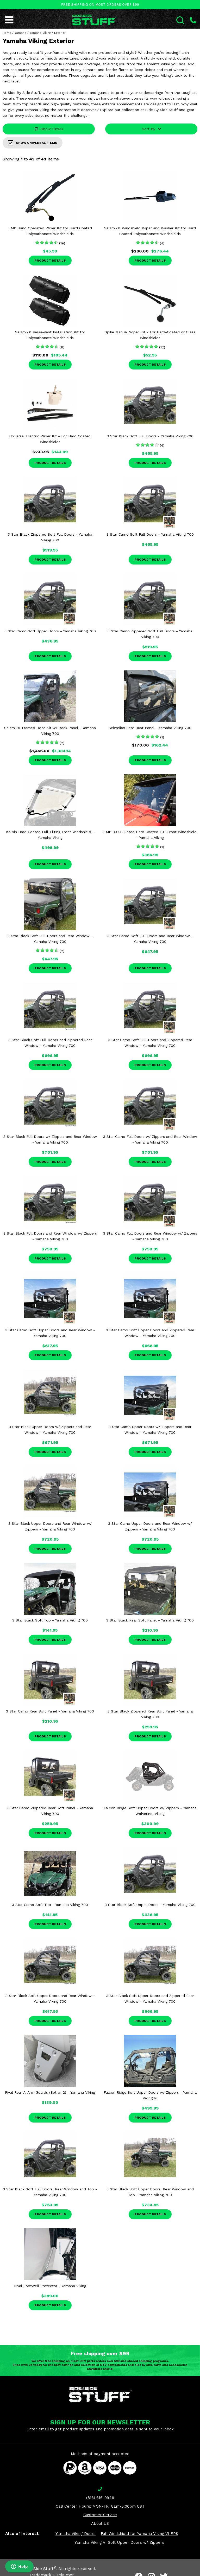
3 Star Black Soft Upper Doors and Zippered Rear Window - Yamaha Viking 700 (150, 1998)
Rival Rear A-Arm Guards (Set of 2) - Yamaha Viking (50, 2092)
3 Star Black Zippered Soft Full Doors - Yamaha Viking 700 (50, 537)
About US (100, 2523)
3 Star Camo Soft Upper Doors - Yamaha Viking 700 (50, 631)
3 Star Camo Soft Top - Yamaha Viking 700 (50, 1905)
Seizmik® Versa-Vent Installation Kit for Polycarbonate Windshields (50, 335)
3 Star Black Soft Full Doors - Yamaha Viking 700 (150, 436)
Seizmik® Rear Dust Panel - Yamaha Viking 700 (150, 728)
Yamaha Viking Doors (75, 2533)
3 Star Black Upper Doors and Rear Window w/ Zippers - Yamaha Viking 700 (50, 1526)
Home (7, 33)
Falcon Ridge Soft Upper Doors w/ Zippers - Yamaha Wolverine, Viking (150, 1811)
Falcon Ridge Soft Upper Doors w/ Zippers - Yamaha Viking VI (150, 2095)
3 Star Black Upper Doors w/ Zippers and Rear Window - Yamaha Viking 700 (50, 1430)
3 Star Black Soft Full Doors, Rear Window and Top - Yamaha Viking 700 (50, 2192)
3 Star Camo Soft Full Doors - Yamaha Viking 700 (150, 534)
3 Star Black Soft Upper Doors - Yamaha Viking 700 (150, 1905)
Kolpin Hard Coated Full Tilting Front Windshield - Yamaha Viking (50, 835)
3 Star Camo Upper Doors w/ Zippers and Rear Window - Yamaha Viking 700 (150, 1430)
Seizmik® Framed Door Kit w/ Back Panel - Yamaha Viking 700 (50, 731)
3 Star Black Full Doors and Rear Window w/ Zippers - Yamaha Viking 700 (50, 1236)
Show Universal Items (32, 143)
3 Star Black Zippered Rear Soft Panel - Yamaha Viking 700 (150, 1714)
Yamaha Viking (40, 33)
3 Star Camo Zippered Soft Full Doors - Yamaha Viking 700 (150, 634)
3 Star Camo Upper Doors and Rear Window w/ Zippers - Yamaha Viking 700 (150, 1526)
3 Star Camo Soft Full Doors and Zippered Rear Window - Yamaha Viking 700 (150, 1043)
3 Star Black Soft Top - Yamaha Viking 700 (50, 1620)
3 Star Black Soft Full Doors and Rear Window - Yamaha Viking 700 (50, 939)
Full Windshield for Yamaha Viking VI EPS (139, 2533)
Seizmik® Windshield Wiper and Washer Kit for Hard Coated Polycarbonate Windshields (150, 231)
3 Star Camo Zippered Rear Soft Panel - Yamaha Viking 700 (50, 1811)
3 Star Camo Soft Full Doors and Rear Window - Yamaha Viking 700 (150, 939)
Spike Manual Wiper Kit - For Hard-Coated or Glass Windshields (150, 335)
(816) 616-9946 (100, 2497)
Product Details (50, 260)
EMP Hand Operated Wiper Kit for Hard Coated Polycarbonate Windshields (50, 231)
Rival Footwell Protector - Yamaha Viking (50, 2286)
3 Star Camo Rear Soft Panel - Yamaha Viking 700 (50, 1711)
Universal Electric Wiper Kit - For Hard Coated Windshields (50, 439)
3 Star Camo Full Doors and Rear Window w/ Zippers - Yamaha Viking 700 (150, 1236)
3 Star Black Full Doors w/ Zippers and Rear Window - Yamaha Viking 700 (50, 1139)
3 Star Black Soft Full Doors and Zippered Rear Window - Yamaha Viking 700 (50, 1043)
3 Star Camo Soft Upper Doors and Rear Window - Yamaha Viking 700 (50, 1333)
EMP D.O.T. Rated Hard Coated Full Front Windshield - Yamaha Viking (150, 835)
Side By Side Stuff (36, 2568)
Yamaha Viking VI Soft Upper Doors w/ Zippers (119, 2542)
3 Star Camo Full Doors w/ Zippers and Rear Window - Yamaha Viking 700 (150, 1139)
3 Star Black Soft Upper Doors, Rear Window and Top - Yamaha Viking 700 (150, 2192)
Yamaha (20, 33)
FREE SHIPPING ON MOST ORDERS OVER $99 (100, 5)
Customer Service (100, 2515)
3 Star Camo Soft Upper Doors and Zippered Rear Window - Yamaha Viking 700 (150, 1333)
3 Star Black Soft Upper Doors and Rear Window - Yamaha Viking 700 (50, 1998)
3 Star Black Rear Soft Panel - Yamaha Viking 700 (150, 1620)
